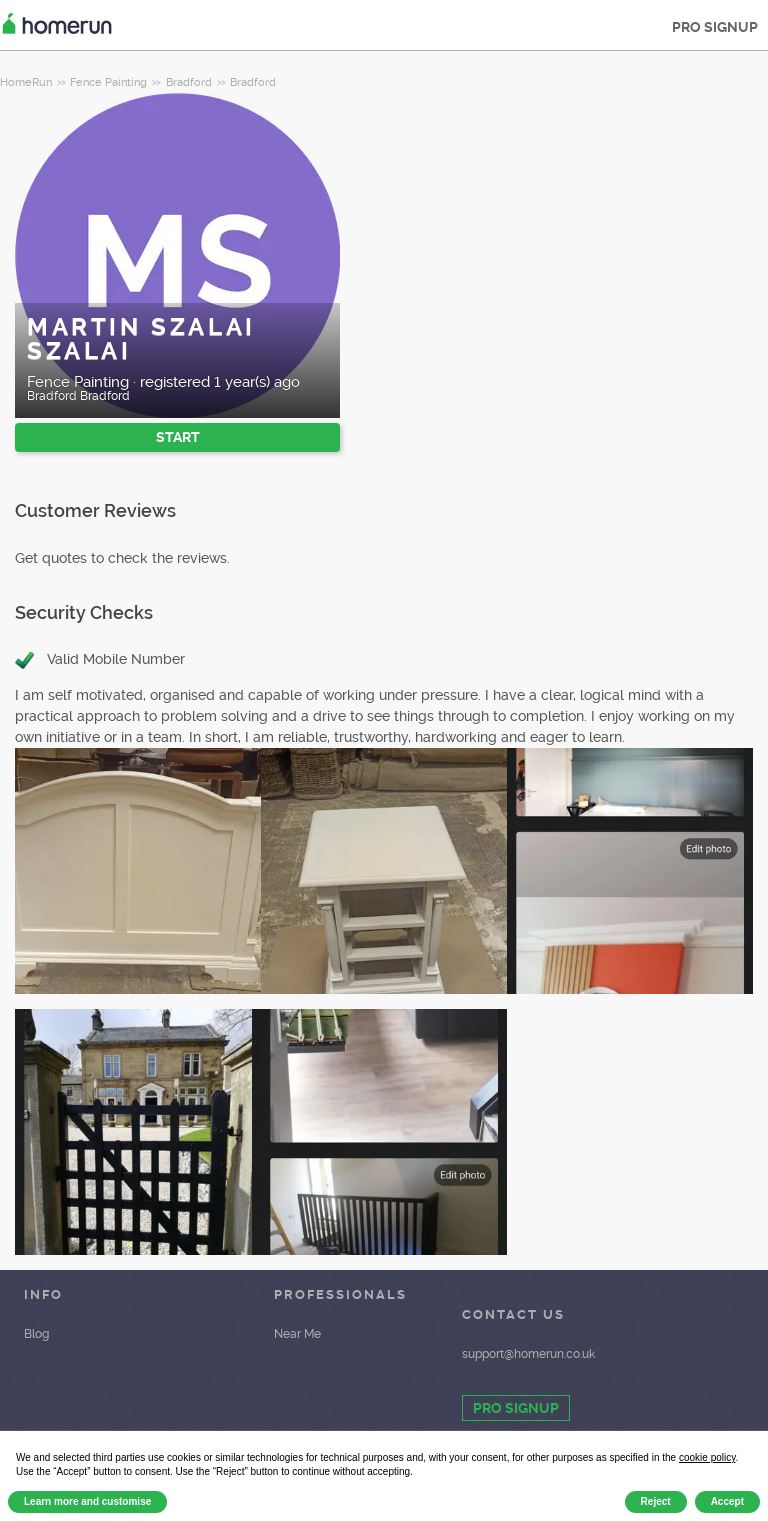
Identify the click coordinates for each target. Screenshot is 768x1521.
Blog (36, 1334)
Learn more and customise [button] (87, 1501)
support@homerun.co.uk (528, 1354)
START (178, 437)
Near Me (297, 1334)
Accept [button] (727, 1501)
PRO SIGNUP (715, 27)
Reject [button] (656, 1501)
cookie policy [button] (707, 1457)
